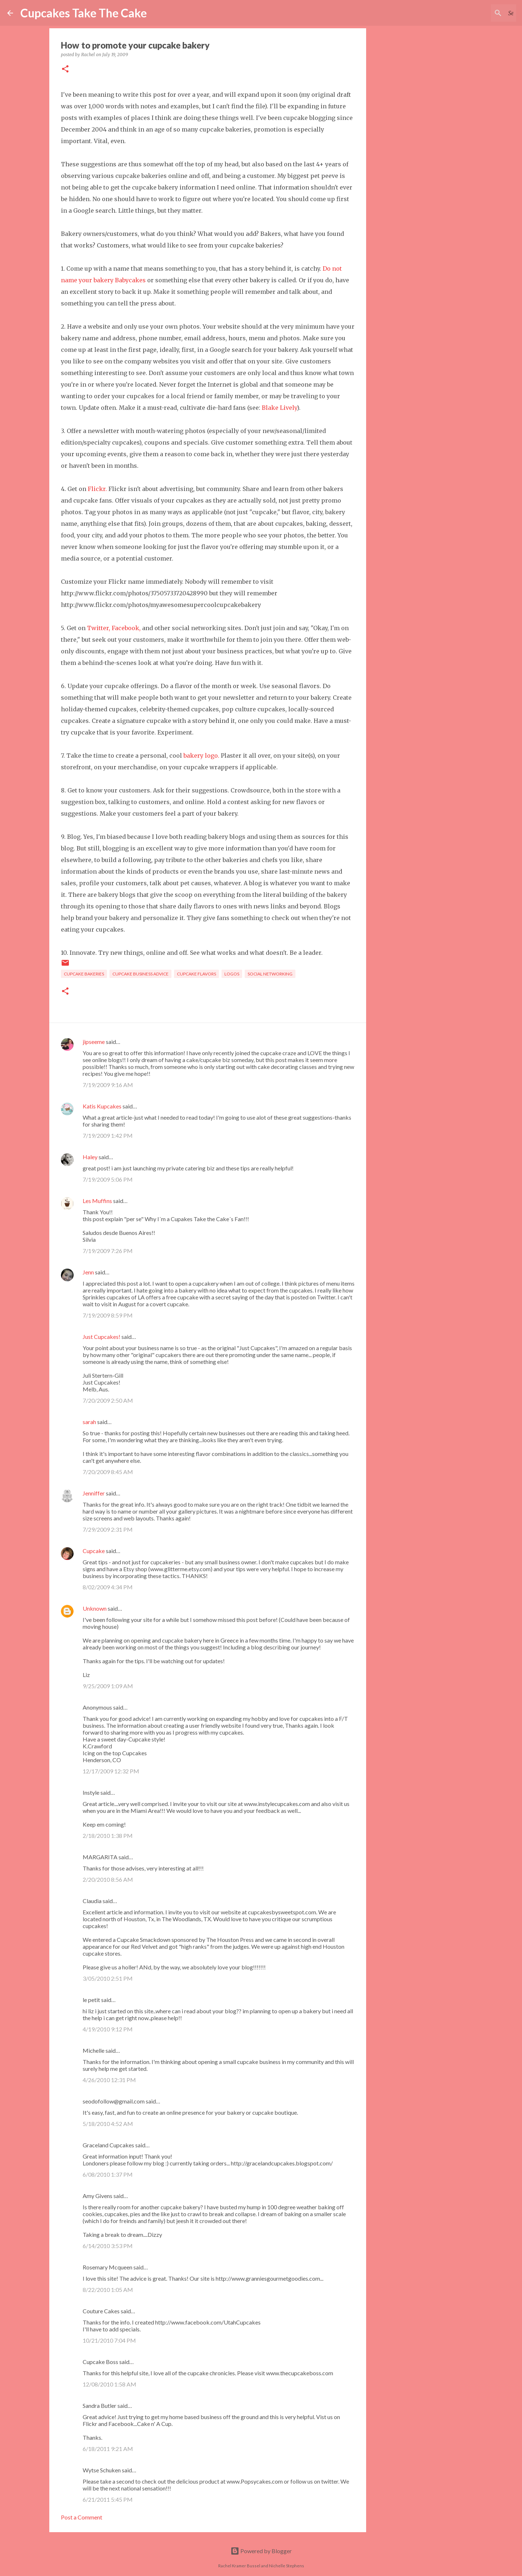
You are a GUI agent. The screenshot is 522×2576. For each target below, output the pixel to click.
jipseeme (94, 1041)
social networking (270, 974)
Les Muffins (97, 1200)
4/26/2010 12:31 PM (109, 2079)
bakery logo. (201, 755)
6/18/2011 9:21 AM (108, 2448)
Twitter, (98, 628)
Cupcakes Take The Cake (83, 13)
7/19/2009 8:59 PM (108, 1315)
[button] (65, 69)
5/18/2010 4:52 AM (108, 2123)
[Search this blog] (478, 13)
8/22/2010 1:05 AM (108, 2289)
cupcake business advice (140, 974)
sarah (89, 1421)
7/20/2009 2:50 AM (108, 1400)
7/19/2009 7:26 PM (108, 1250)
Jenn (88, 1272)
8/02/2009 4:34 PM (108, 1587)
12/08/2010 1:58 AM (109, 2384)
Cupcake (94, 1550)
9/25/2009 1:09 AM (108, 1685)
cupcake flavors (196, 974)
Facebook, (126, 628)
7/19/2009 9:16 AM (108, 1084)
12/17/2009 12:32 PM (111, 1771)
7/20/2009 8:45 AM (108, 1471)
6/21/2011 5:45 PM (108, 2499)
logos (231, 974)
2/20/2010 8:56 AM (108, 1879)
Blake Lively (279, 407)
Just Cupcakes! (101, 1336)
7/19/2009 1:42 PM (108, 1135)
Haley (90, 1156)
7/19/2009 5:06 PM (108, 1179)
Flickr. (97, 488)
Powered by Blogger (261, 2550)
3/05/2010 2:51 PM (108, 1978)
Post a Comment (81, 2517)
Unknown (95, 1608)
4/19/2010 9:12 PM (108, 2029)
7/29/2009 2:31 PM (108, 1529)
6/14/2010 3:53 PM (108, 2245)
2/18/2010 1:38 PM (108, 1835)
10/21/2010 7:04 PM (109, 2340)
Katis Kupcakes (102, 1106)
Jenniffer (94, 1493)
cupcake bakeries (84, 974)
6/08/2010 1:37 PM (108, 2174)
